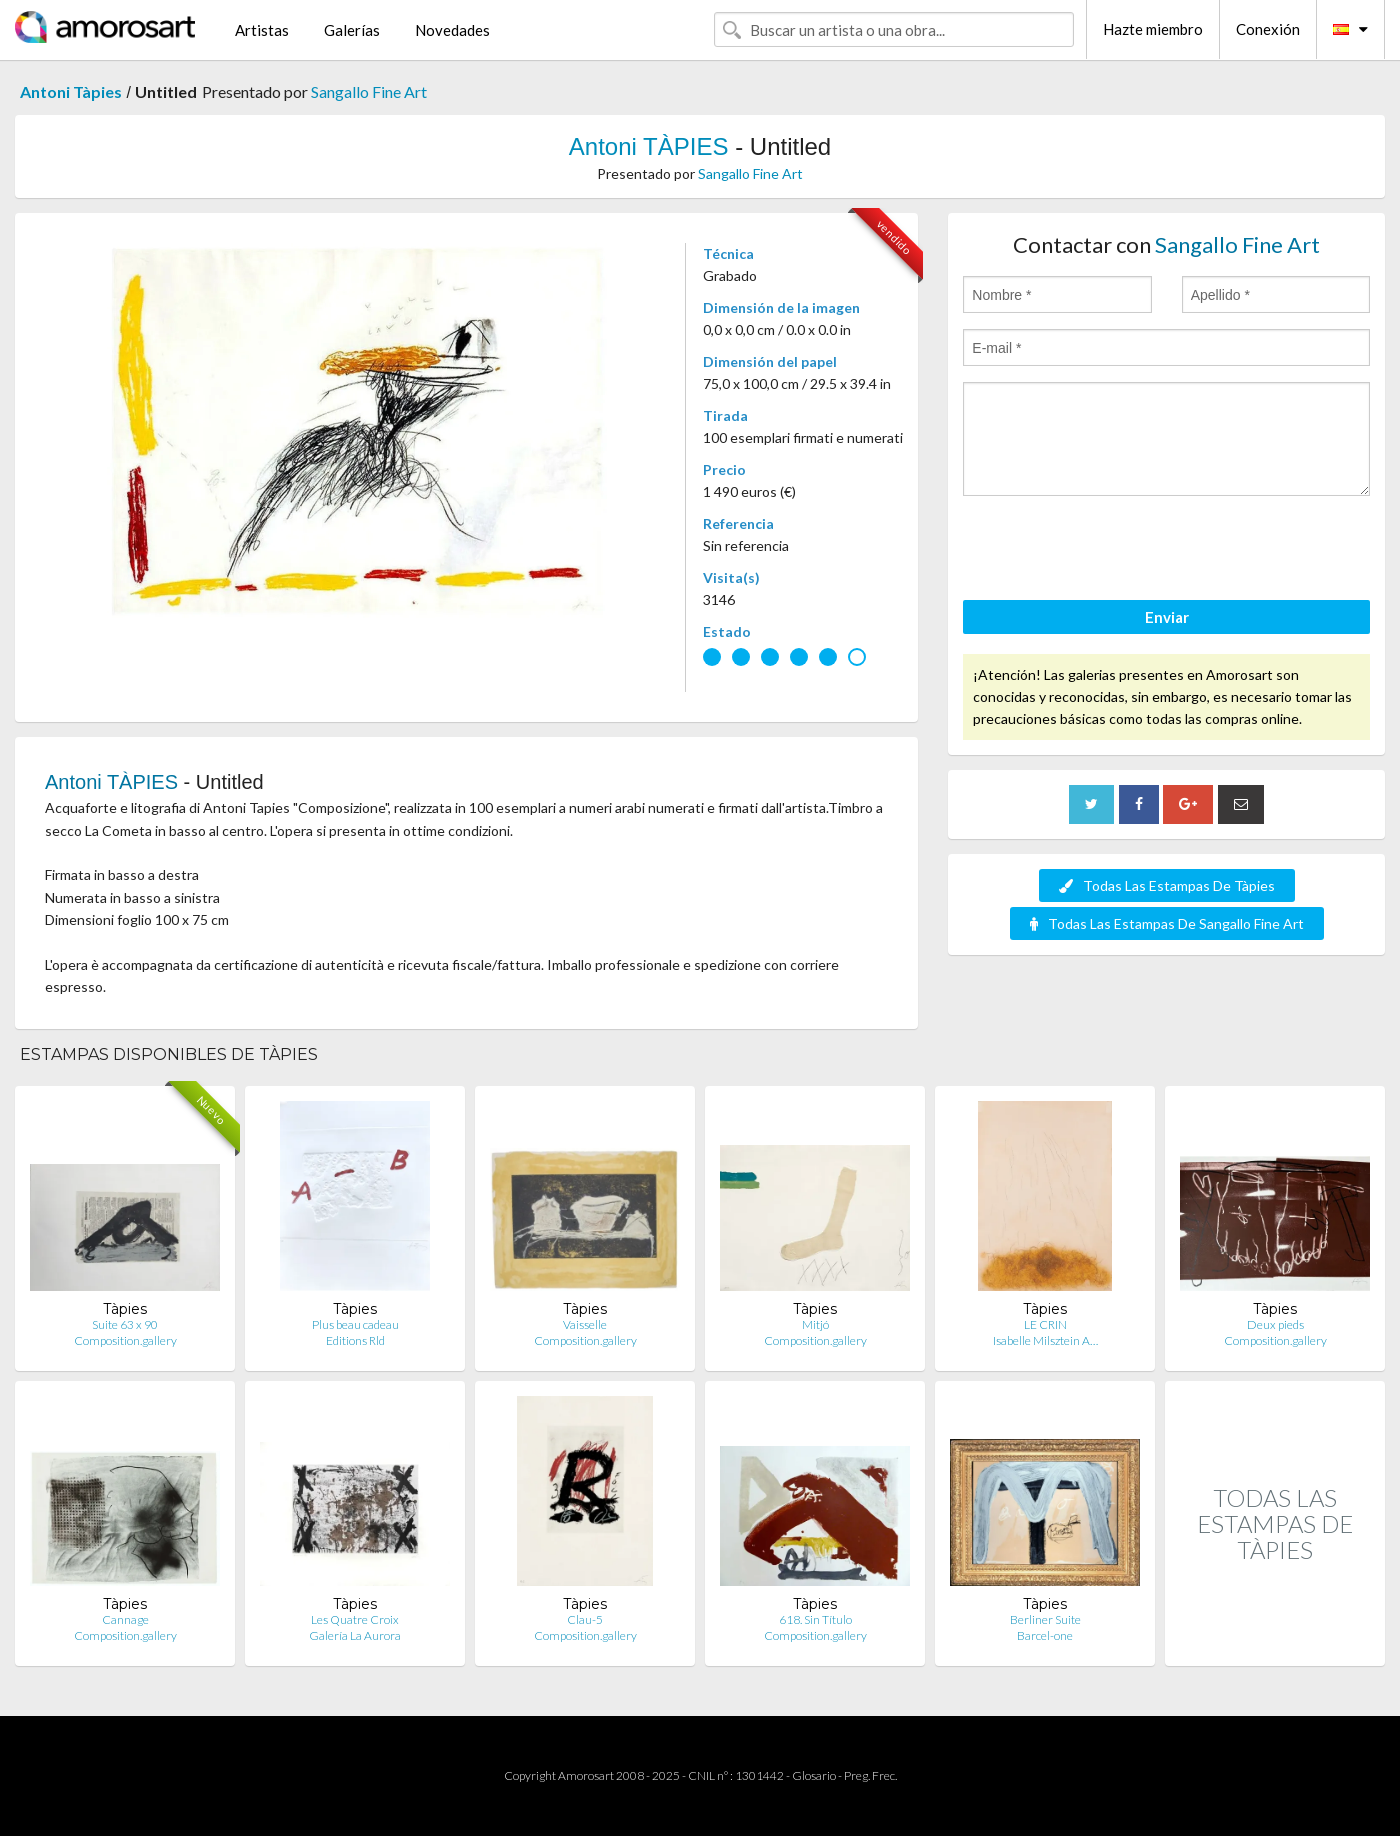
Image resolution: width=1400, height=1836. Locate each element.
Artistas (262, 30)
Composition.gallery (125, 1340)
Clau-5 (585, 1619)
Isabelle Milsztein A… (1045, 1340)
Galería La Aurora (355, 1635)
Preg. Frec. (870, 1775)
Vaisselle (585, 1324)
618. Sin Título (815, 1619)
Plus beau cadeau (355, 1324)
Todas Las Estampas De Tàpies (1167, 885)
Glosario (814, 1775)
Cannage (125, 1619)
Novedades (452, 30)
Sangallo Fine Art (369, 91)
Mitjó (815, 1324)
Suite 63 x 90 (125, 1324)
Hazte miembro (1153, 29)
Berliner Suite (1045, 1619)
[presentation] (1115, 551)
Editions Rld (355, 1340)
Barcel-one (1045, 1635)
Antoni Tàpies (71, 91)
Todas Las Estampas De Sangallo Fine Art (1167, 923)
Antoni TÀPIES (649, 146)
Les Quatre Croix (355, 1619)
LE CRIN (1045, 1324)
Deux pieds (1275, 1324)
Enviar (1167, 617)
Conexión (1268, 29)
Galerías (352, 30)
